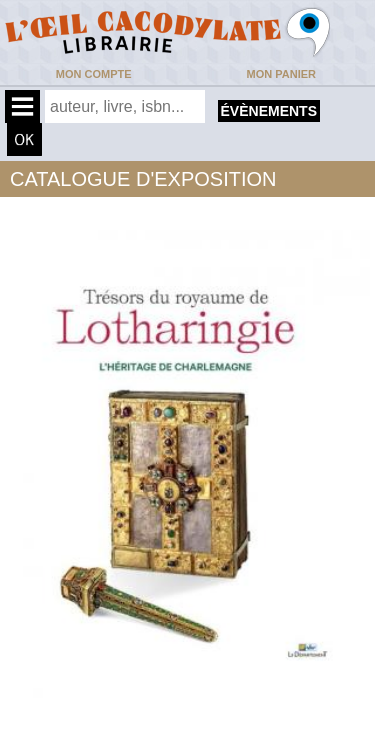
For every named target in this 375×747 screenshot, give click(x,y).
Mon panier (281, 74)
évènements (269, 111)
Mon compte (94, 74)
